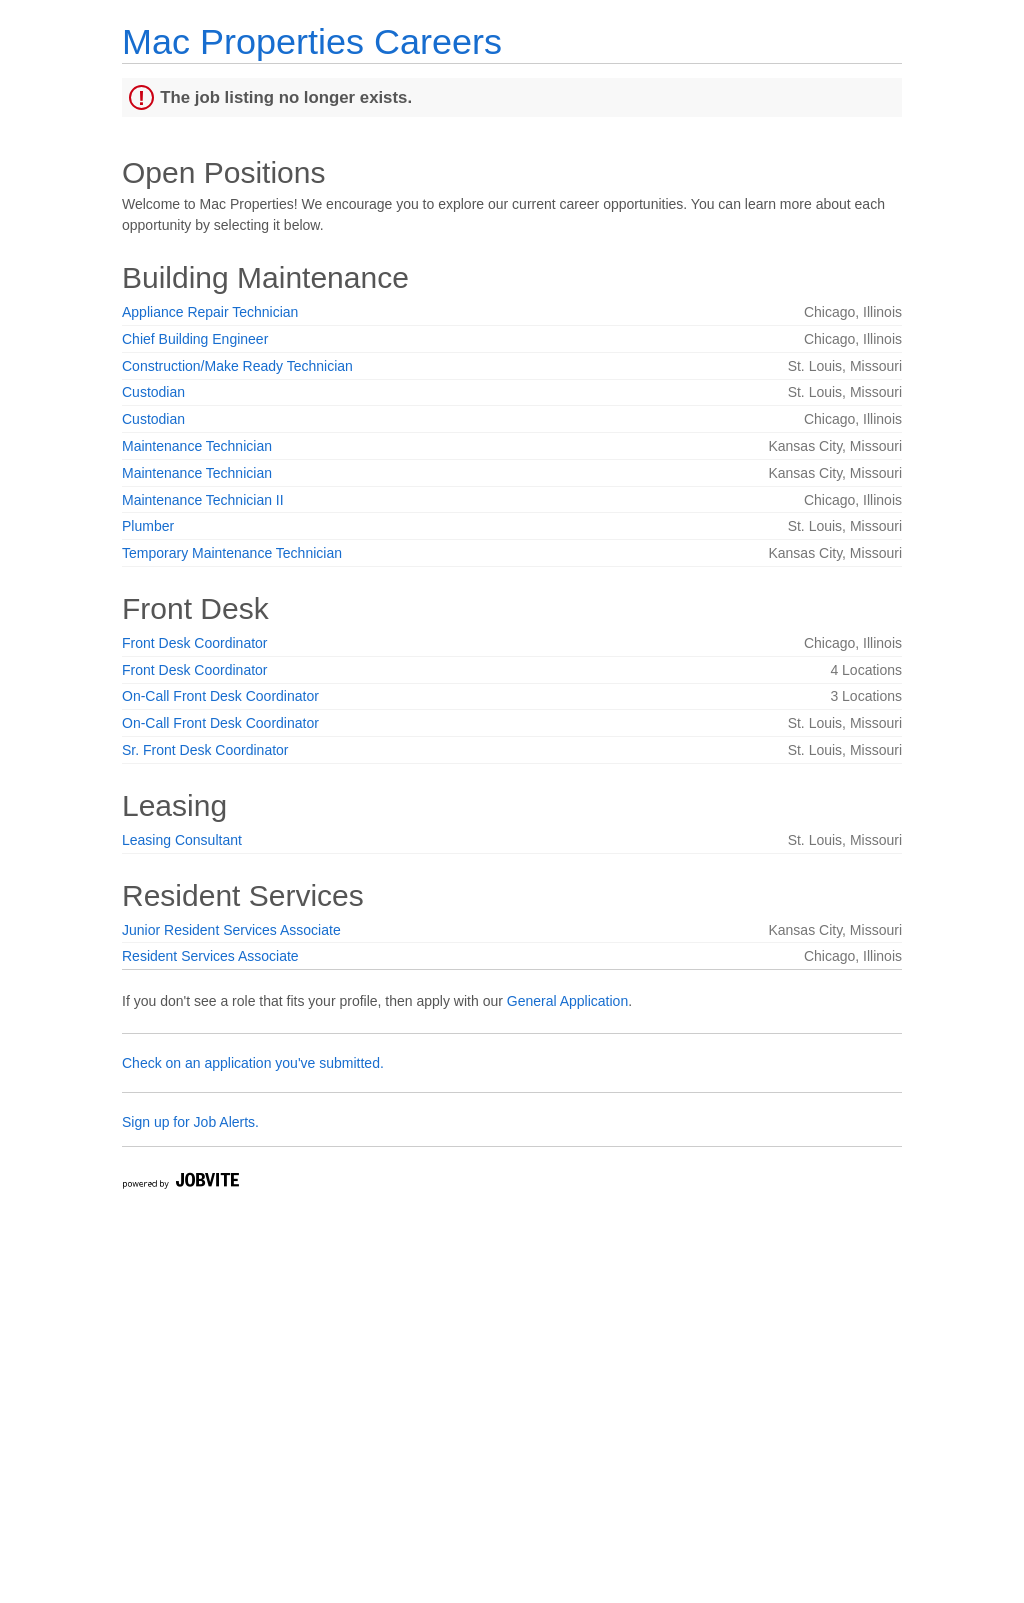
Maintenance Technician (197, 446)
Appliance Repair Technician (210, 312)
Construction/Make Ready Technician (237, 366)
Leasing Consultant (182, 840)
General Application (567, 1001)
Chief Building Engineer (195, 339)
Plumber (148, 526)
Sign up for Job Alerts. (190, 1122)
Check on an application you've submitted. (253, 1063)
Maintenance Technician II (203, 500)
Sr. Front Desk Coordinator (205, 750)
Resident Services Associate (210, 956)
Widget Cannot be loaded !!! (247, 1410)
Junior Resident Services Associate (231, 930)
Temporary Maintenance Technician (232, 553)
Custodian (153, 392)
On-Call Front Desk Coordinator (220, 696)
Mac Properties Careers (312, 41)
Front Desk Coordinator (195, 643)
